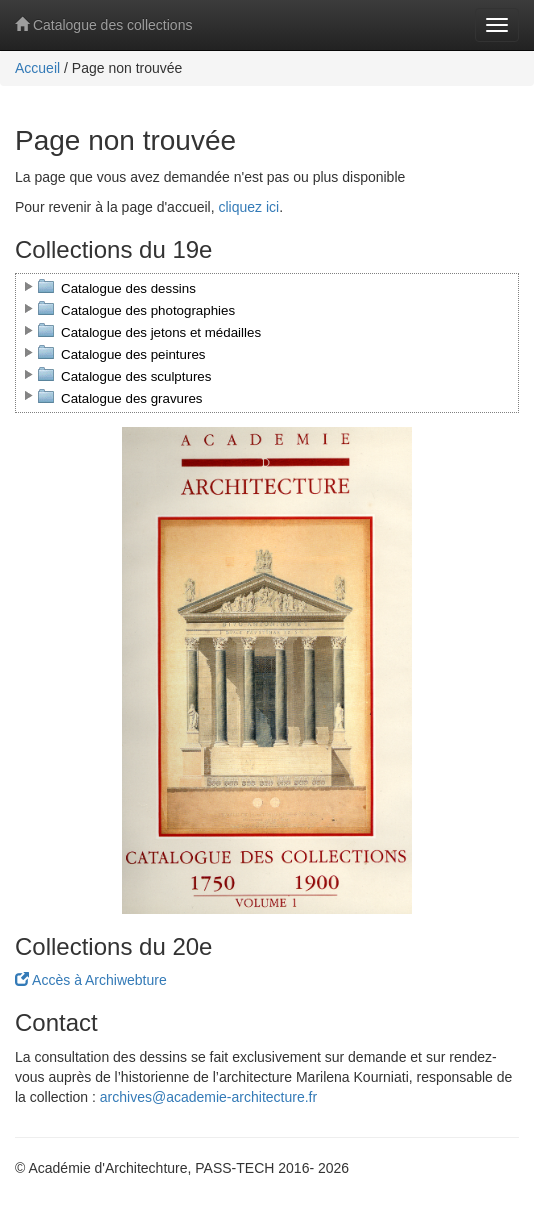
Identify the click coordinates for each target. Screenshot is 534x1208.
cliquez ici (248, 207)
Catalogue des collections (103, 25)
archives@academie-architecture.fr (208, 1097)
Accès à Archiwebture (91, 980)
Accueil (37, 68)
